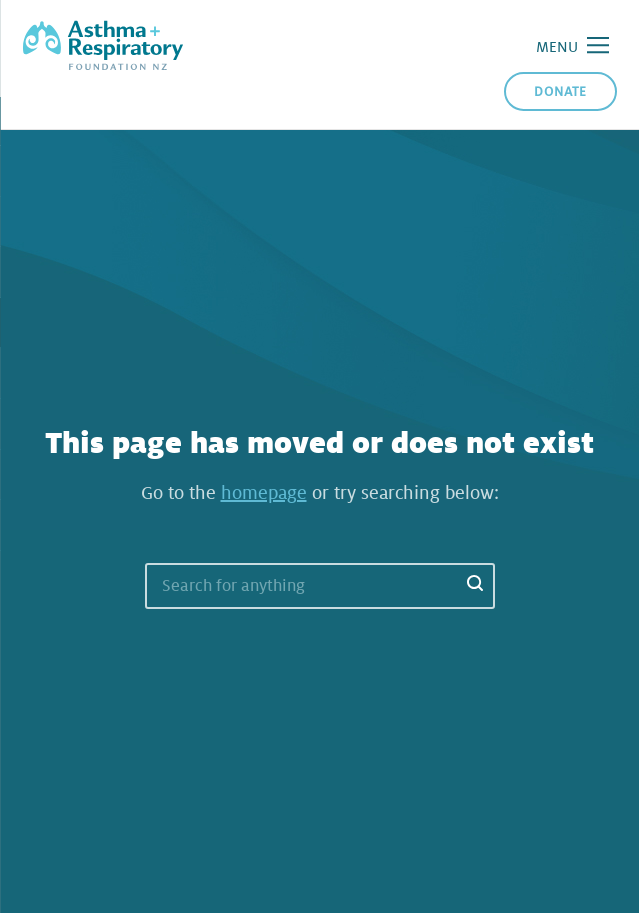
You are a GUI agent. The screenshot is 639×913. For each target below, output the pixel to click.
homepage (264, 493)
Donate (560, 92)
